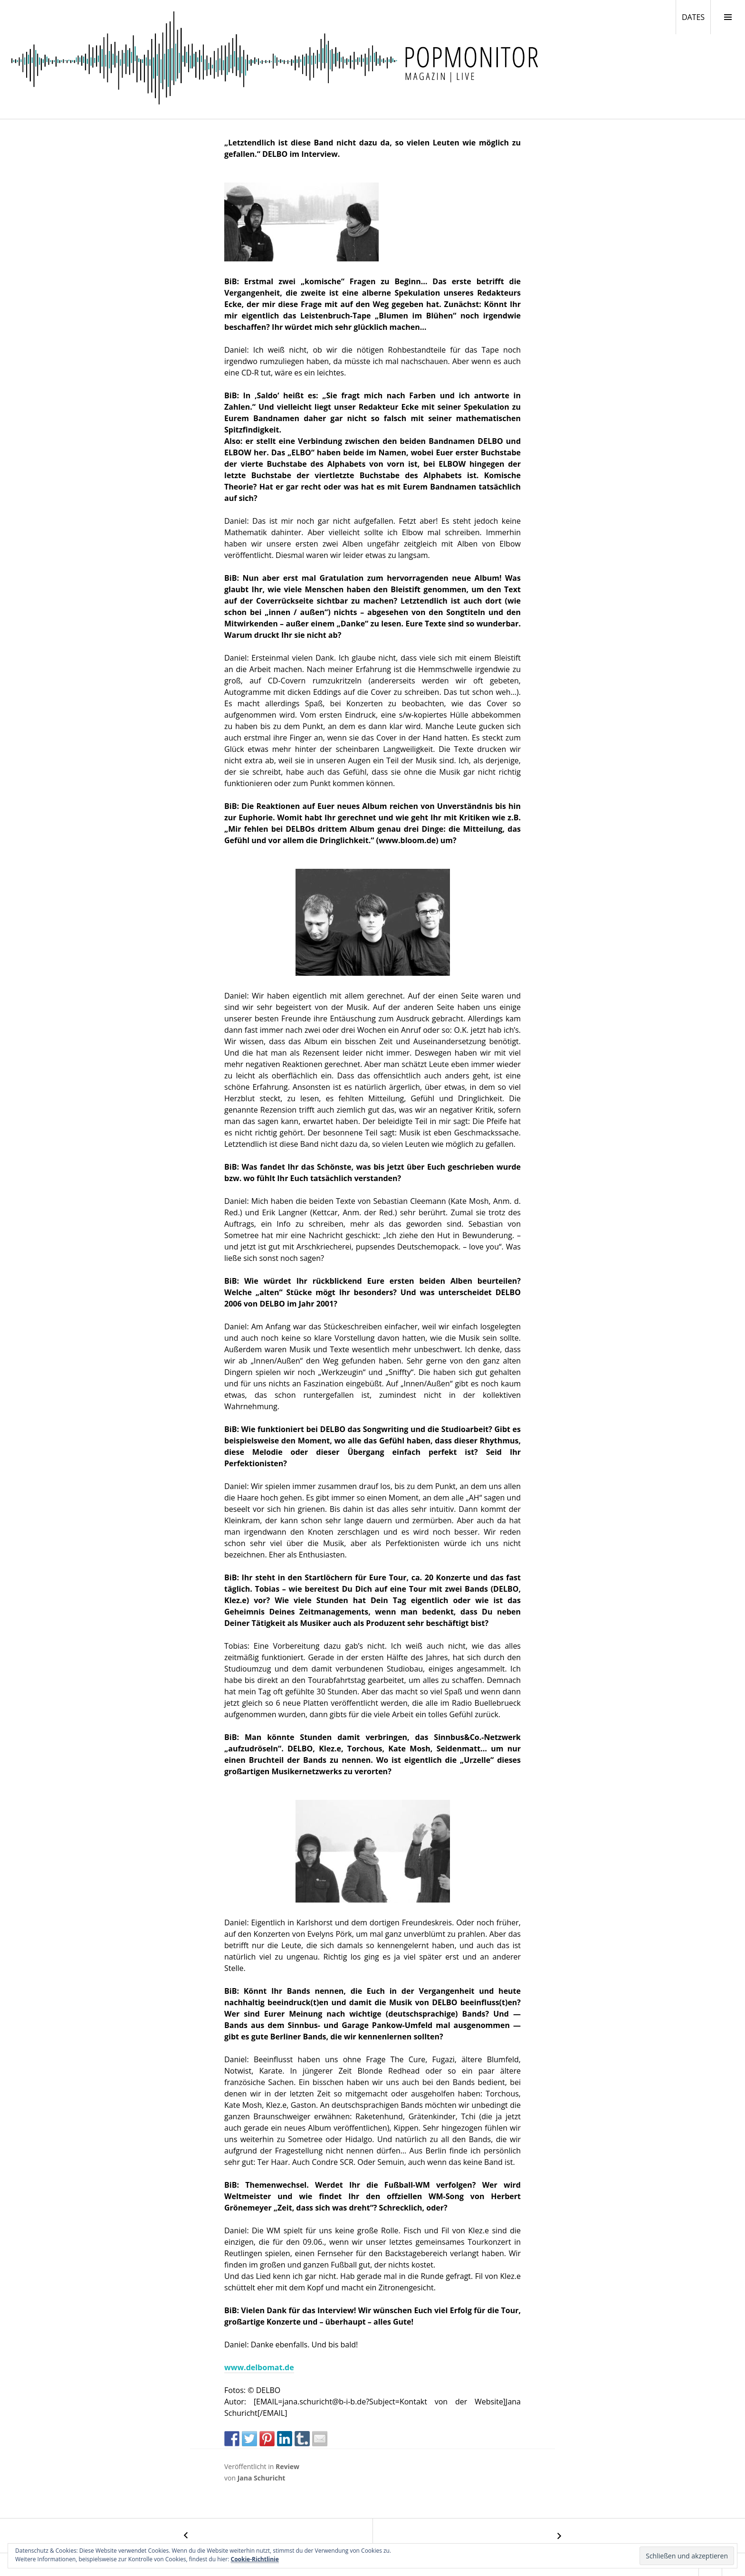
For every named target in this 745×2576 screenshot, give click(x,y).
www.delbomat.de (259, 2367)
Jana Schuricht (262, 2477)
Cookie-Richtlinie (255, 2559)
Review (287, 2466)
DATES (696, 16)
